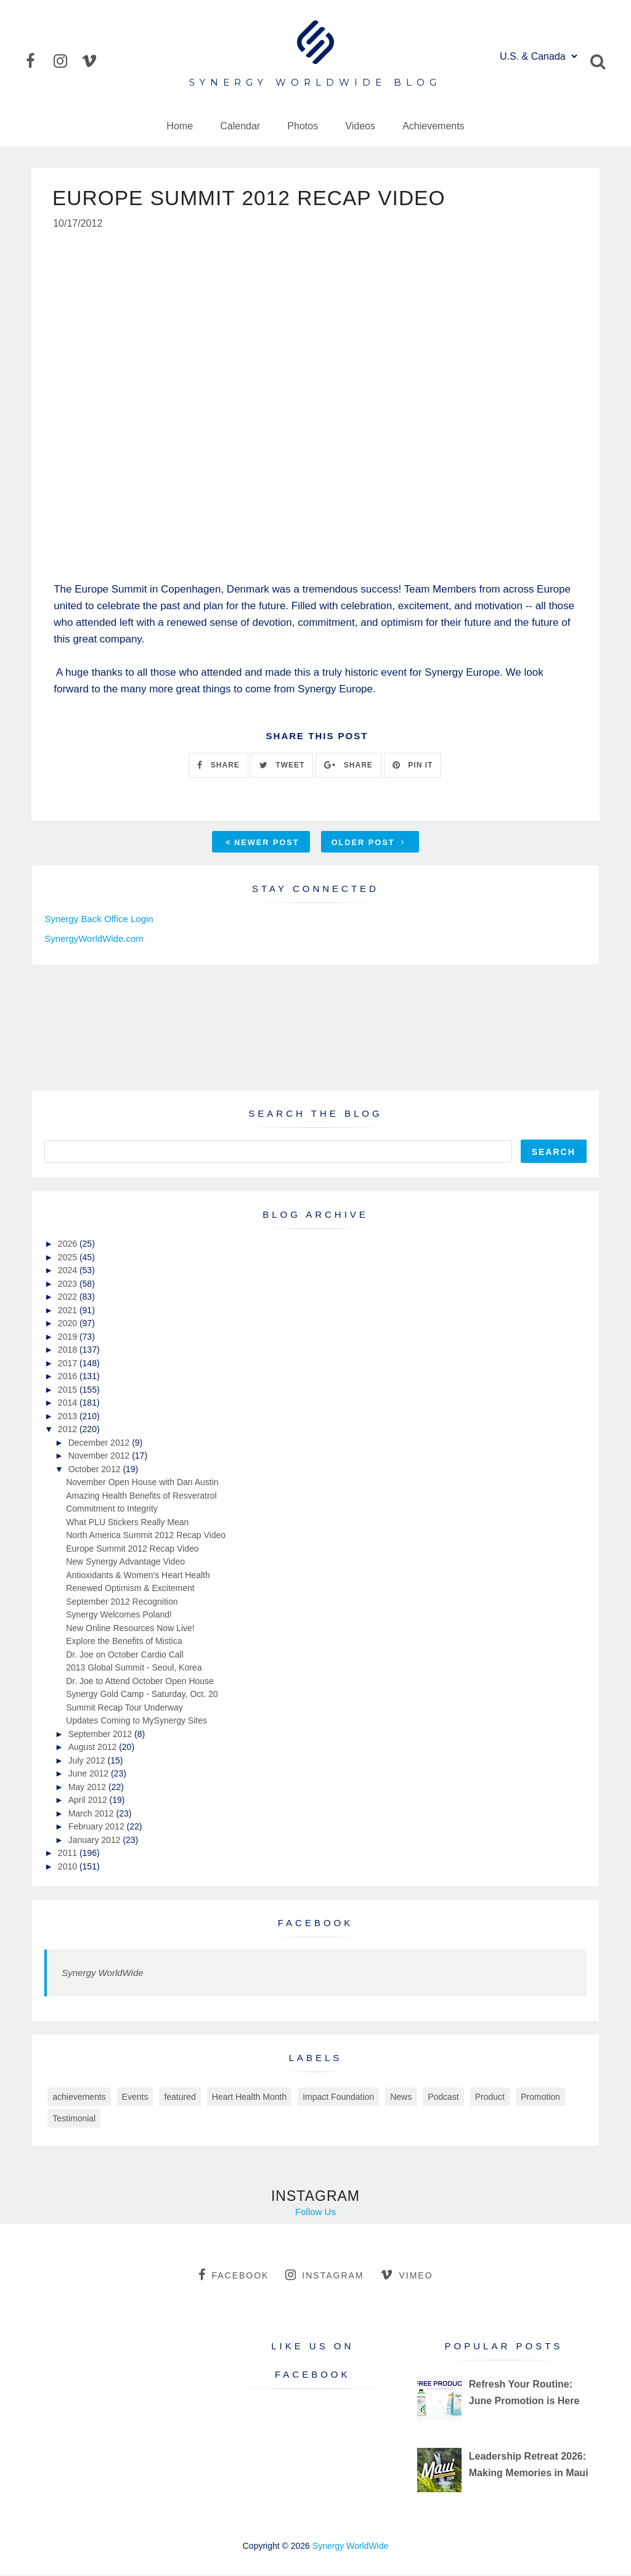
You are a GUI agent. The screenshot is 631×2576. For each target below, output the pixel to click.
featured (179, 2097)
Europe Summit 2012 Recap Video (132, 1549)
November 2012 (100, 1456)
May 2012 (88, 1787)
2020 (68, 1324)
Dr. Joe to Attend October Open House (140, 1682)
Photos (302, 126)
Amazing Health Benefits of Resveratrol (141, 1496)
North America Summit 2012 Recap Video (146, 1536)
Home (179, 126)
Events (135, 2097)
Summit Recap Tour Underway (124, 1708)
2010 (68, 1867)
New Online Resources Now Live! (130, 1629)
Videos (360, 126)
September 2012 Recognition (121, 1602)
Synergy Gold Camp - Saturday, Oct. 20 (142, 1694)
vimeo (406, 2275)
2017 (68, 1364)
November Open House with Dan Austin (142, 1483)
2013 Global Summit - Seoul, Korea (134, 1668)
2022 (68, 1297)
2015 (68, 1390)
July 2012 (88, 1761)
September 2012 (101, 1735)
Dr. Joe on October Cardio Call (125, 1655)
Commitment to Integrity (112, 1509)
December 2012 (100, 1443)
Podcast (443, 2097)
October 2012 (95, 1470)
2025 (68, 1258)
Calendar (240, 126)
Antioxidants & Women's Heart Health (138, 1576)
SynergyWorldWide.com (94, 939)
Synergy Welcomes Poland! (119, 1615)
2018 (68, 1350)
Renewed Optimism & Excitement (130, 1589)
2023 (68, 1284)
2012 (68, 1430)
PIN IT (413, 766)
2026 (68, 1244)
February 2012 (97, 1827)
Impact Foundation (338, 2097)
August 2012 (94, 1747)
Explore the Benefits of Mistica (124, 1641)
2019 (68, 1337)
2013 (68, 1417)
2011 (68, 1853)
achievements (78, 2097)
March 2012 (92, 1814)
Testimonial (74, 2119)
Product (490, 2097)
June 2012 (89, 1774)
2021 (68, 1311)
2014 (68, 1403)
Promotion (540, 2097)
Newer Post (262, 843)
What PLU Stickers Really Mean (127, 1523)
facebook (233, 2275)
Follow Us (315, 2212)
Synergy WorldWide (102, 1973)
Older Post (368, 843)
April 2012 (89, 1800)
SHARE (218, 766)
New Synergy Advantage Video (125, 1562)
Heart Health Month (249, 2097)
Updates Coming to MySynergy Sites (136, 1721)
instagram (324, 2275)
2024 (68, 1271)
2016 (68, 1377)
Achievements (433, 126)
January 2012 (95, 1840)
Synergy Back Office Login (98, 919)
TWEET (281, 766)
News (401, 2097)
